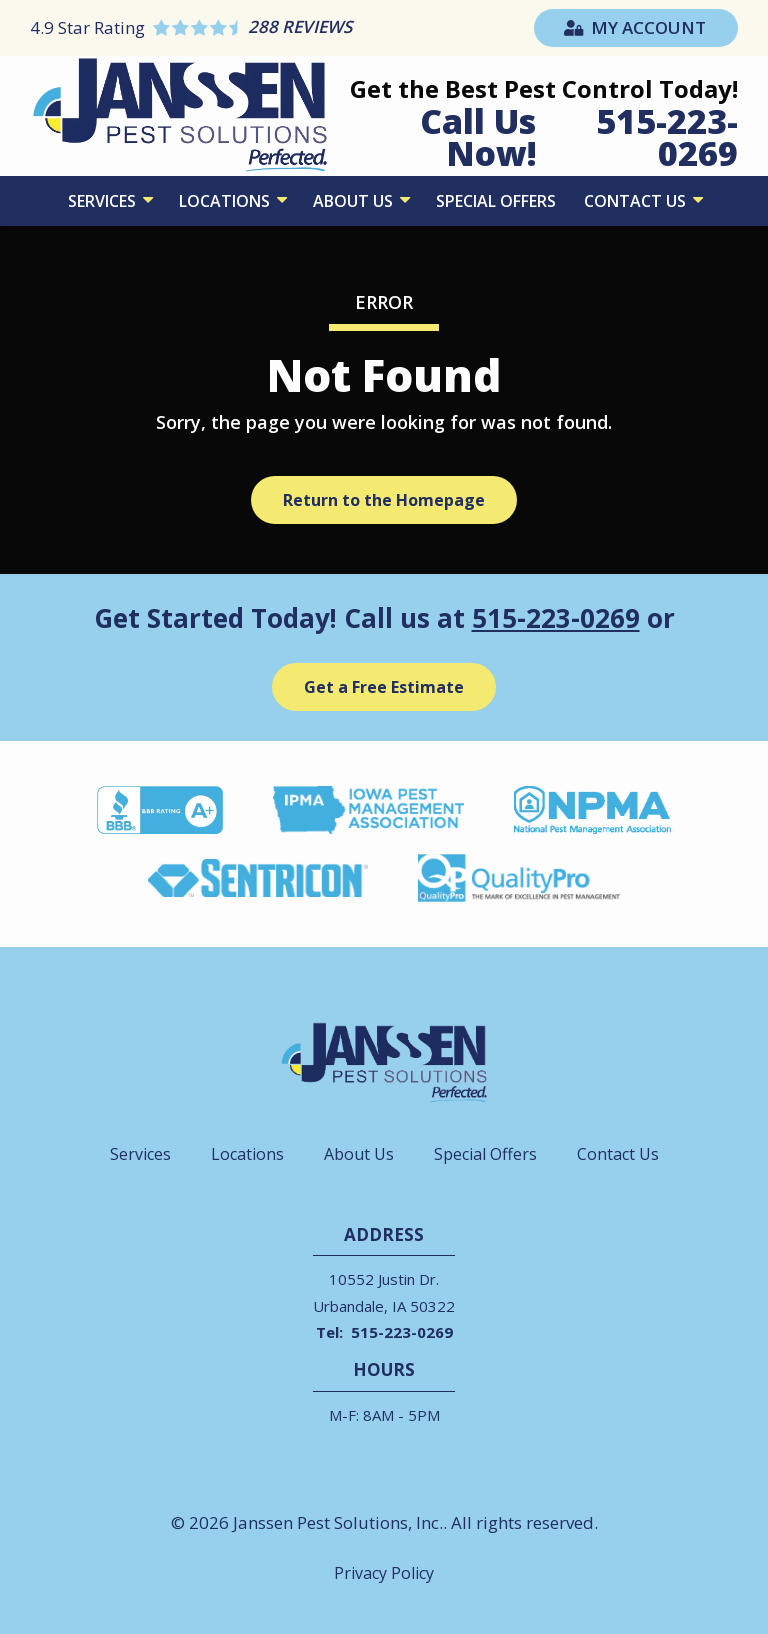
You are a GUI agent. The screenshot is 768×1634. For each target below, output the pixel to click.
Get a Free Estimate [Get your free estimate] (384, 687)
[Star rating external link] (207, 27)
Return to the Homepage (384, 500)
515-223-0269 (556, 618)
